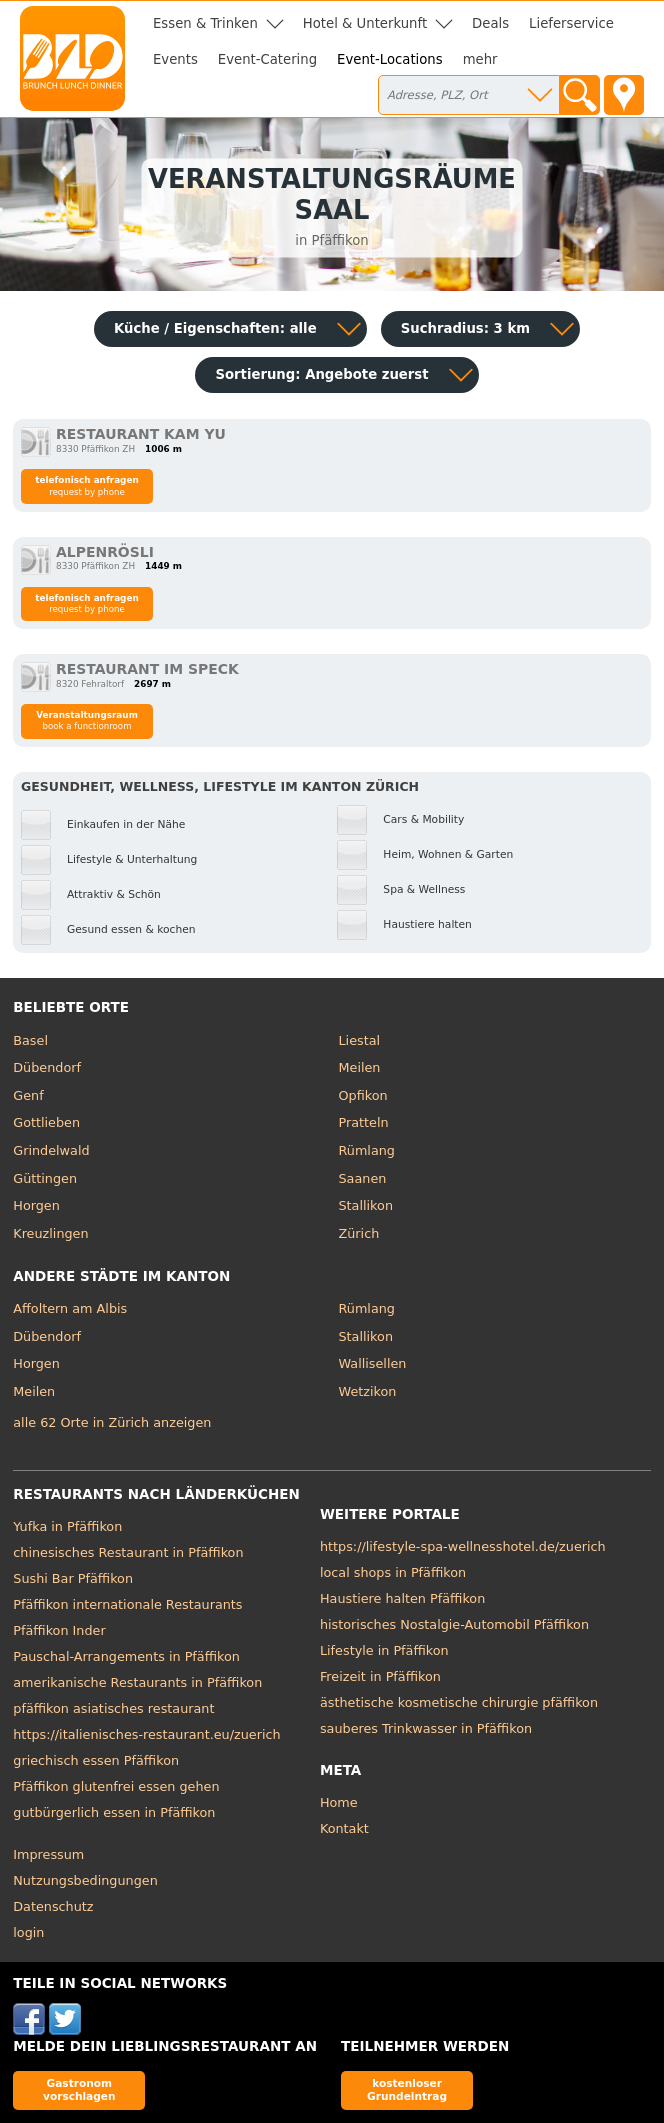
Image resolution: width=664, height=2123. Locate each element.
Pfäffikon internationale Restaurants (127, 1604)
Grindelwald (51, 1150)
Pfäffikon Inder (59, 1630)
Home (339, 1802)
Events (175, 59)
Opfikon (363, 1095)
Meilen (360, 1067)
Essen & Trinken (205, 23)
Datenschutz (53, 1906)
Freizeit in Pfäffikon (380, 1676)
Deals (490, 23)
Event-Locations (390, 59)
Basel (30, 1040)
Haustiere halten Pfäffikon (402, 1598)
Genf (28, 1095)
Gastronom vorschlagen (79, 2089)
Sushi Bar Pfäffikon (73, 1578)
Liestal (360, 1040)
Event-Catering (267, 59)
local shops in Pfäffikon (393, 1572)
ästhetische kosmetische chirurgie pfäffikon (459, 1702)
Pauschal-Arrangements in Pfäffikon (126, 1656)
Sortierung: (321, 374)
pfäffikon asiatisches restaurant (113, 1708)
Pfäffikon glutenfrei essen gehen (116, 1786)
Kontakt (344, 1828)
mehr (480, 59)
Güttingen (45, 1178)
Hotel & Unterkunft (365, 23)
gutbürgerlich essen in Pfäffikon (114, 1812)
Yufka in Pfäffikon (67, 1526)
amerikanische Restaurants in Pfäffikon (137, 1682)
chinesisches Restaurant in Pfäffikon (128, 1552)
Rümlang (367, 1150)
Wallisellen (373, 1363)
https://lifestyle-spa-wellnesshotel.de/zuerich (463, 1546)
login (28, 1932)
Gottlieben (46, 1122)
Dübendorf (47, 1067)
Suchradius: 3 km (465, 328)
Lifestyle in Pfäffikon (384, 1650)
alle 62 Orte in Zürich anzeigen (112, 1422)
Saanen (363, 1178)
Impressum (48, 1854)
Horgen (36, 1205)
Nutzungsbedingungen (85, 1880)
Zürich (359, 1233)
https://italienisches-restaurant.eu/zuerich (146, 1734)
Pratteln (364, 1122)
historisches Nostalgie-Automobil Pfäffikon (454, 1624)
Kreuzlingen (50, 1233)
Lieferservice (571, 23)
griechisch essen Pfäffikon (96, 1760)
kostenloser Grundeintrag (407, 2089)
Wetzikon (368, 1391)
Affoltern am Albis (70, 1308)
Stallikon (366, 1205)
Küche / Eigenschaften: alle (215, 328)
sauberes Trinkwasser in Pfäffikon (426, 1728)
